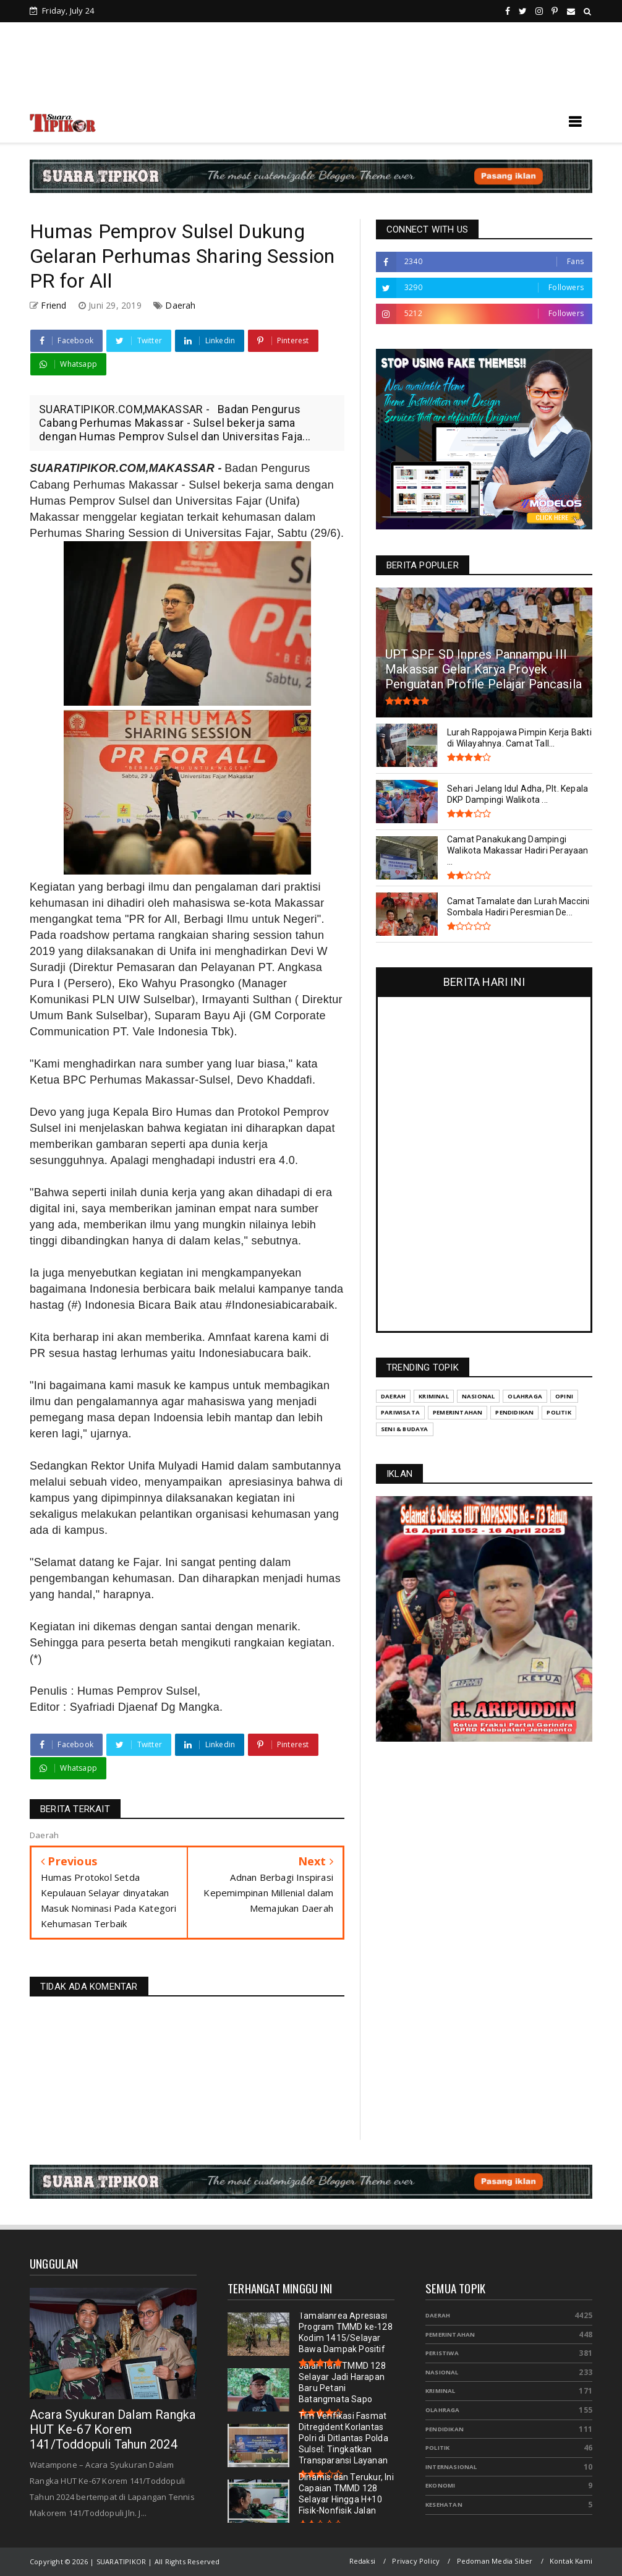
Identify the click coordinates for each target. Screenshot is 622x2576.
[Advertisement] (311, 68)
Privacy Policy (416, 2560)
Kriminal (440, 2391)
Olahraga (442, 2410)
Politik (437, 2448)
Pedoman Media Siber (495, 2560)
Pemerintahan (450, 2334)
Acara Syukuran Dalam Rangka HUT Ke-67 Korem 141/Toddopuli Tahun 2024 (112, 2429)
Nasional (442, 2372)
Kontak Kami (571, 2560)
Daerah (180, 305)
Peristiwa (442, 2353)
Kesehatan (443, 2505)
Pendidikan (444, 2429)
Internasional (451, 2467)
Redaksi (362, 2560)
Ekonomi (440, 2485)
